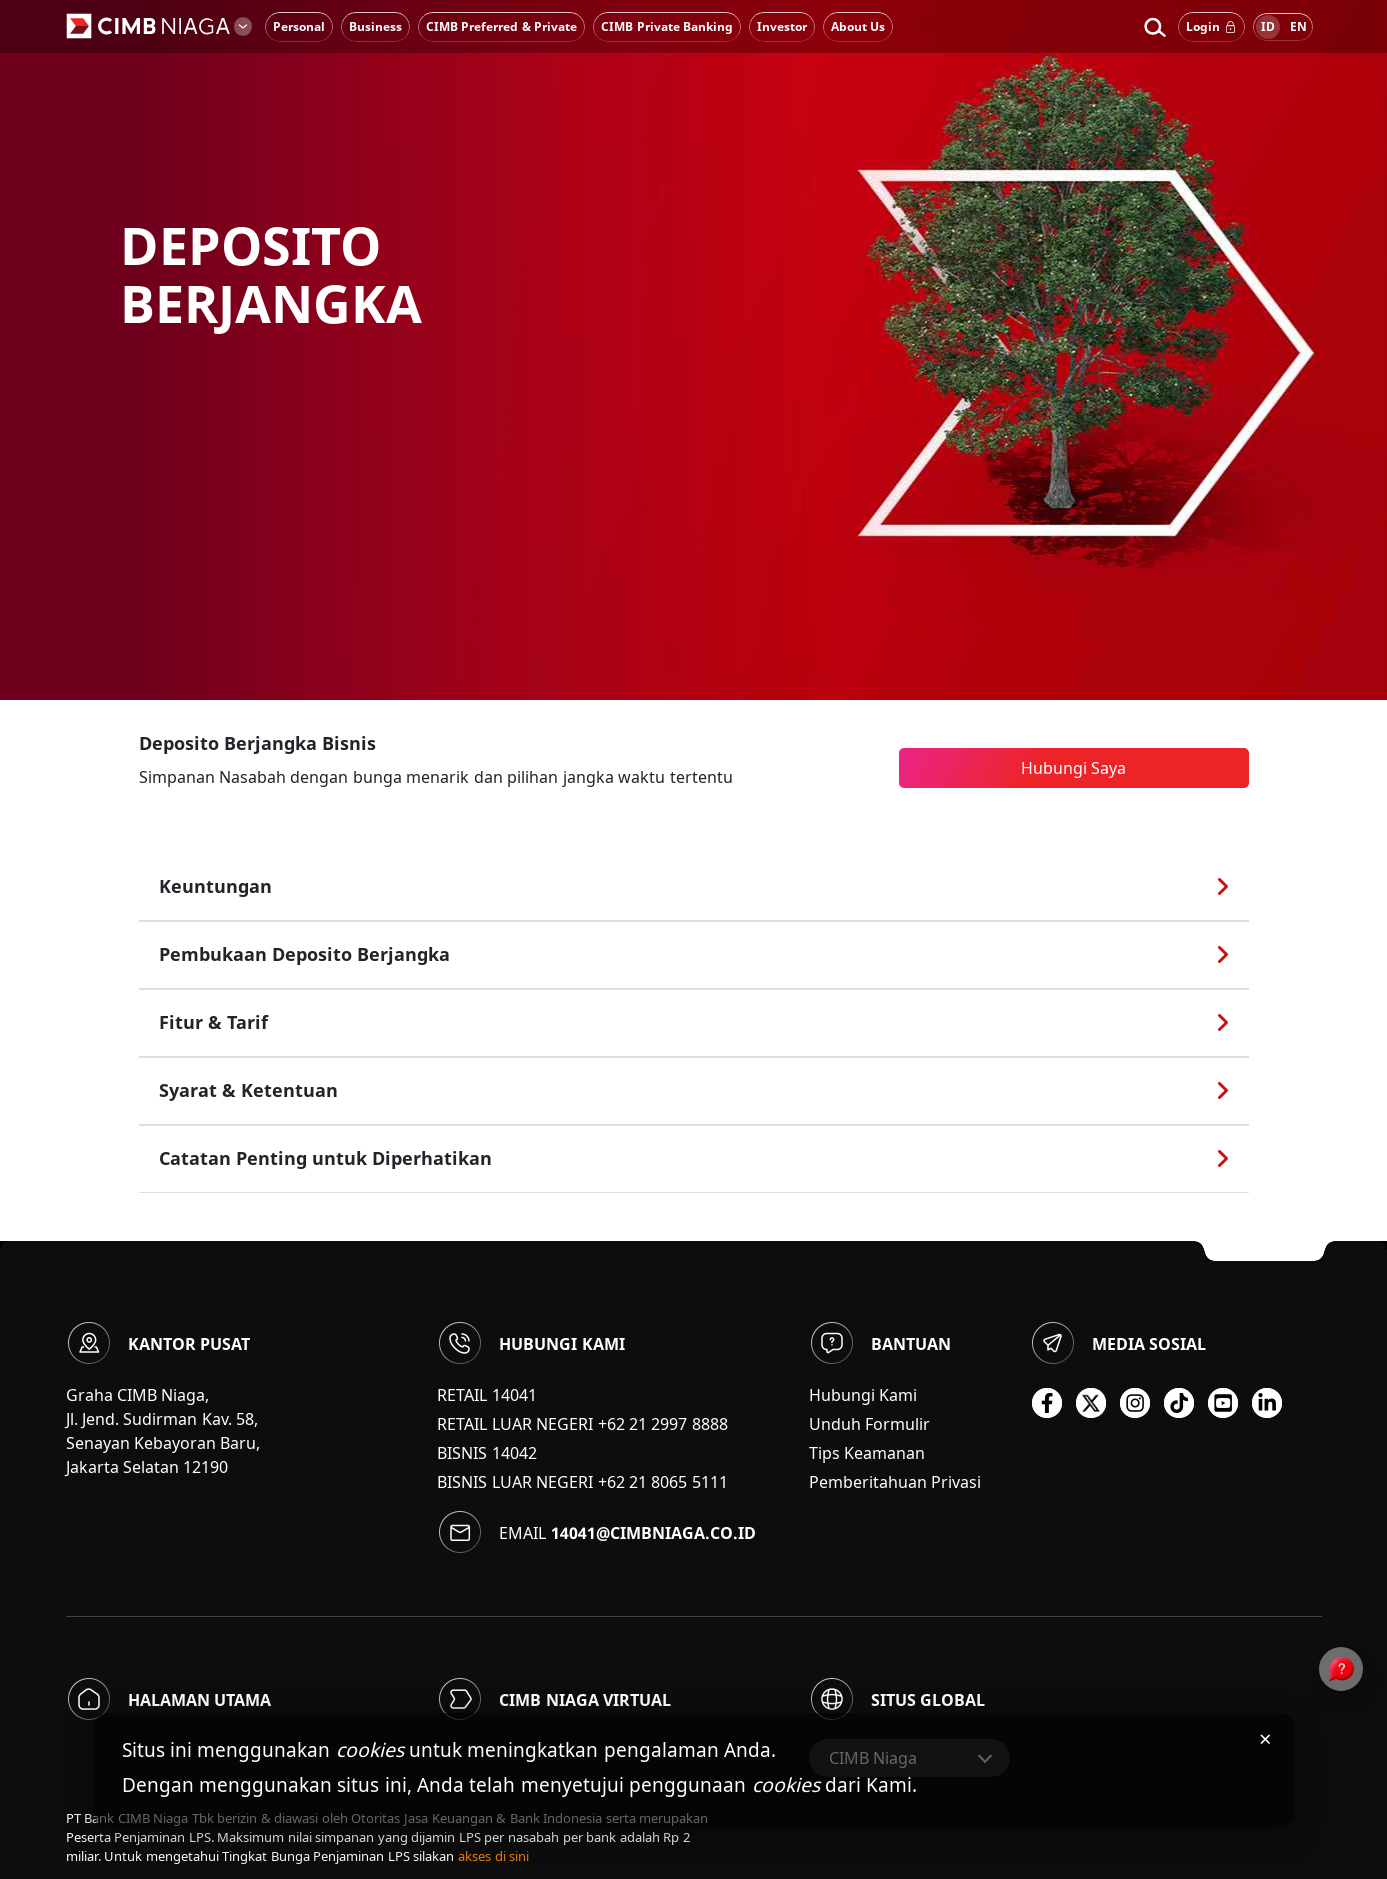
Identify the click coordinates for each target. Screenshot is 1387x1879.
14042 (514, 1453)
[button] (1154, 27)
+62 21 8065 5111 (663, 1482)
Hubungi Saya (1073, 768)
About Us (858, 26)
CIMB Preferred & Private (501, 26)
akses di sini (493, 1856)
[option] (693, 350)
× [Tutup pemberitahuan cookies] (1265, 1738)
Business (375, 26)
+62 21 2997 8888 (663, 1424)
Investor (782, 26)
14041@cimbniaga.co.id (653, 1533)
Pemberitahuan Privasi (895, 1482)
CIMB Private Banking (667, 26)
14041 (514, 1395)
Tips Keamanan (867, 1453)
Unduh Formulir (869, 1424)
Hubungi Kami (863, 1395)
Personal (299, 26)
